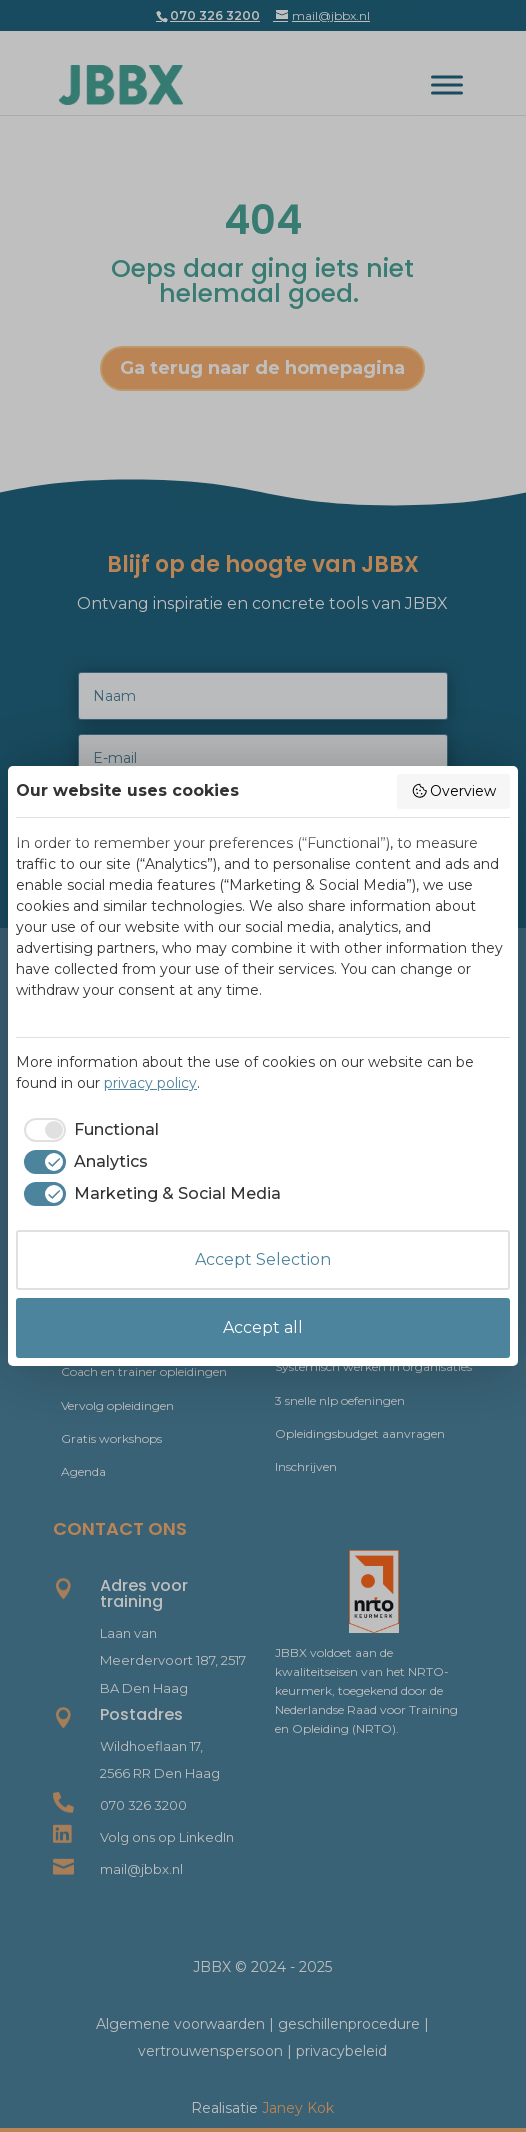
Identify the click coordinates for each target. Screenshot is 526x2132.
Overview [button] (454, 791)
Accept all (263, 1327)
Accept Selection (263, 1259)
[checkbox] (87, 1130)
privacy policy (150, 1083)
